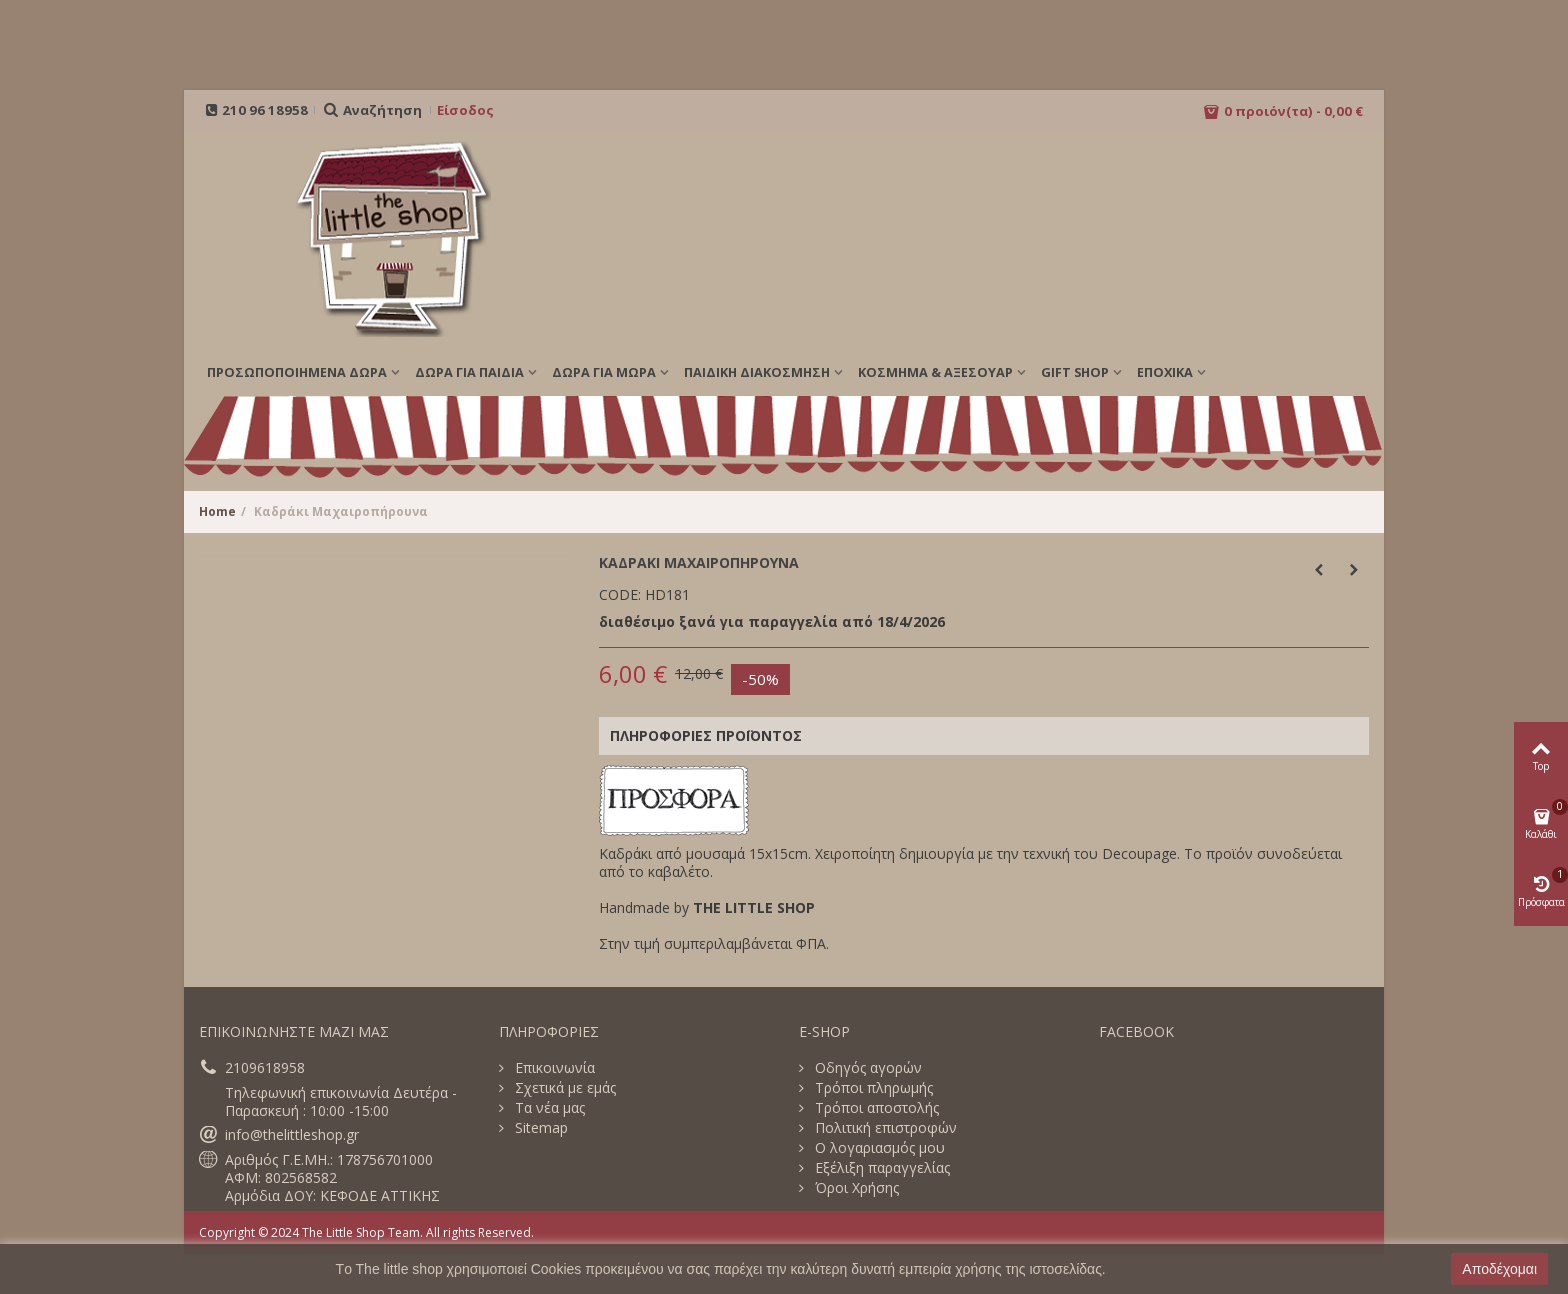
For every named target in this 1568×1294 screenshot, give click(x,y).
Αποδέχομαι (1499, 1269)
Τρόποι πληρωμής (872, 1088)
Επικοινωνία (553, 1068)
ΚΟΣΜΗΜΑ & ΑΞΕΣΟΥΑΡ (935, 372)
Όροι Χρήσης (855, 1188)
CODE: (620, 595)
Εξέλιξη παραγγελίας (880, 1168)
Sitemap (539, 1128)
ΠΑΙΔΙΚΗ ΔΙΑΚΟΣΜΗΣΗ (757, 372)
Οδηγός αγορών (866, 1068)
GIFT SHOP (1075, 372)
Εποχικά (1165, 372)
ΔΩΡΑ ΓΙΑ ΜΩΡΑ (604, 372)
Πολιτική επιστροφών (884, 1128)
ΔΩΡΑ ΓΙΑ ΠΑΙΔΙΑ (469, 372)
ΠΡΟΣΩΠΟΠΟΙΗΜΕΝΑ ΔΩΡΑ (297, 372)
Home (217, 511)
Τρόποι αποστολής (875, 1108)
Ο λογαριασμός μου (878, 1148)
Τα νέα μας (548, 1108)
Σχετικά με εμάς (563, 1088)
